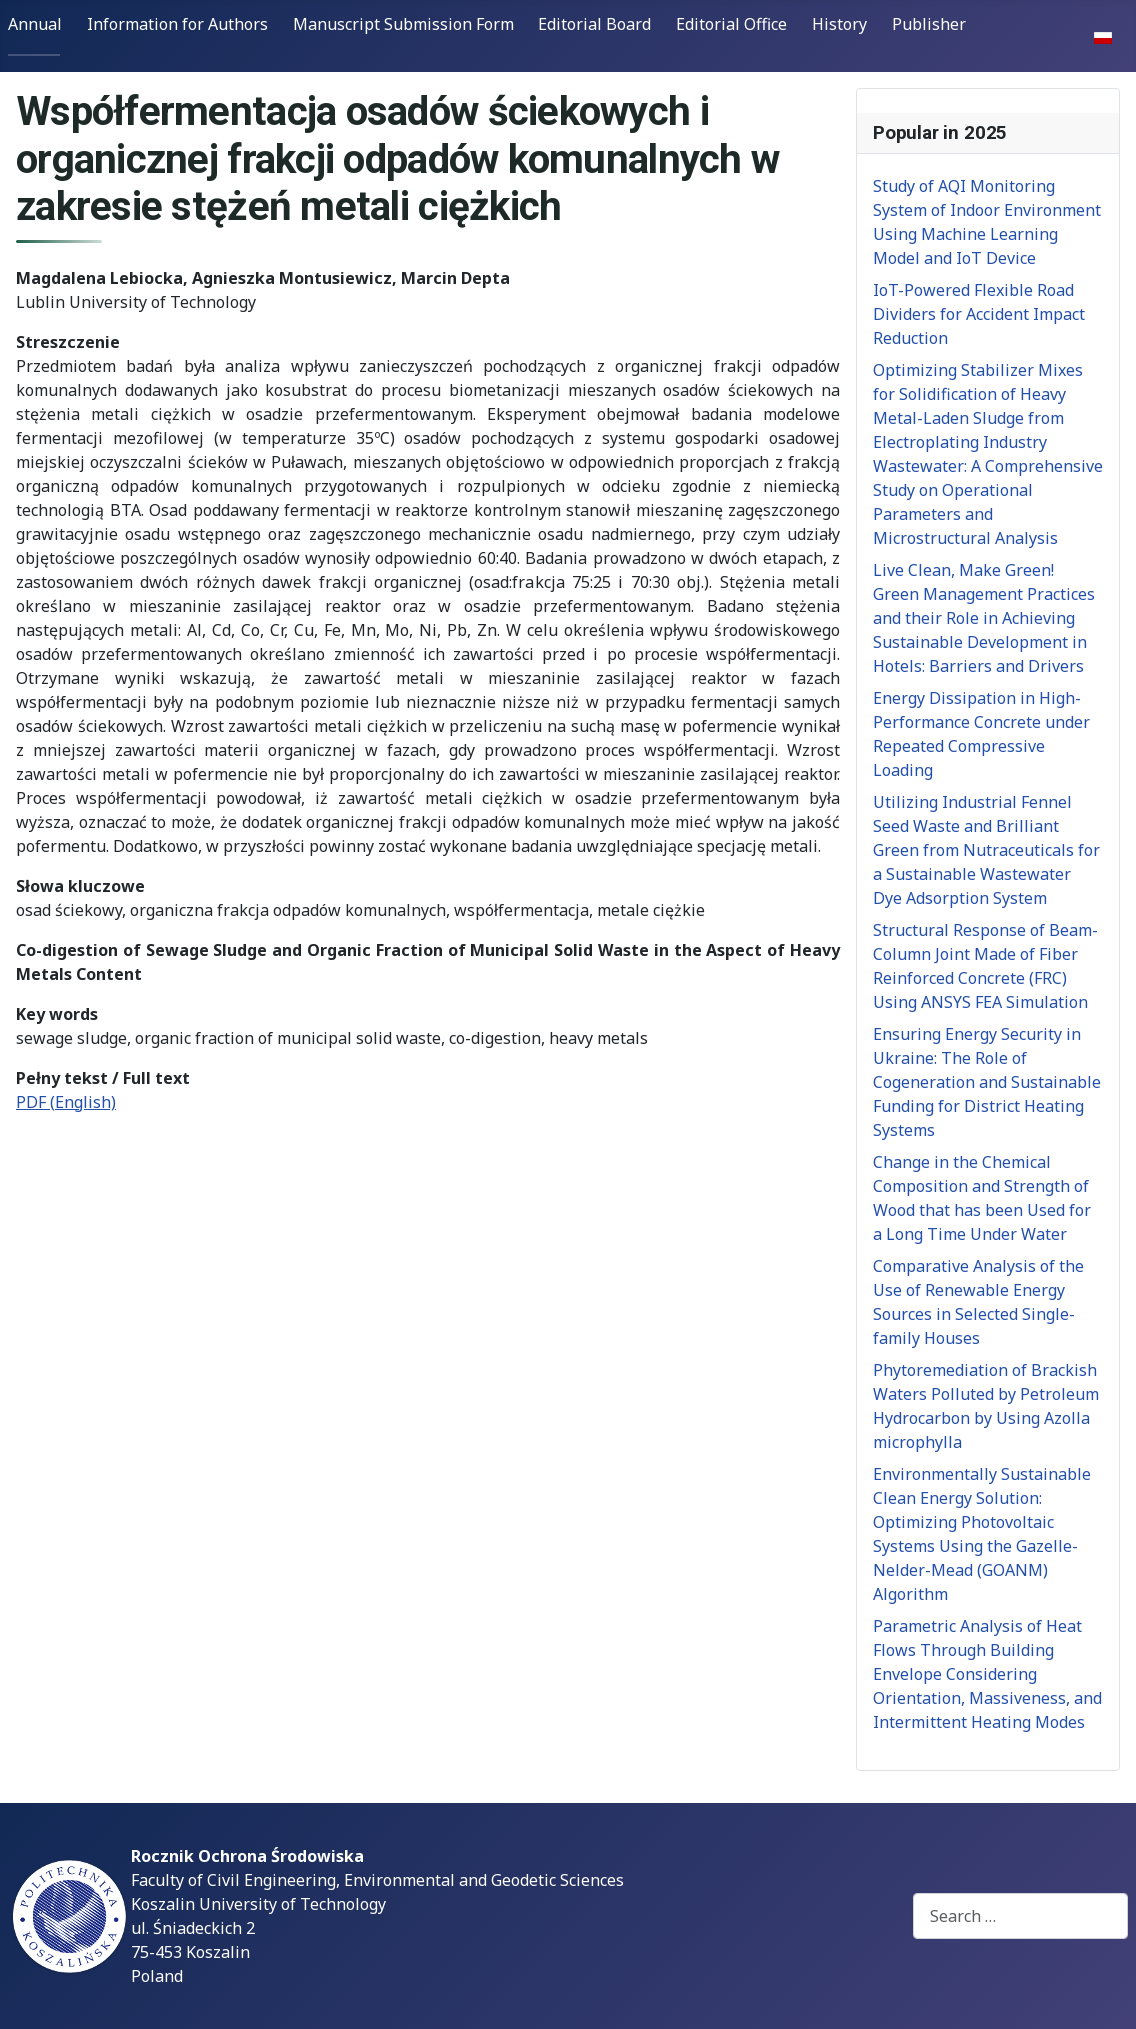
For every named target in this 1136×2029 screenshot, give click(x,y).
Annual (35, 24)
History (839, 24)
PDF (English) (66, 1102)
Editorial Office (731, 24)
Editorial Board (594, 24)
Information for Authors (177, 24)
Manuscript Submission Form (403, 24)
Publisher (929, 24)
